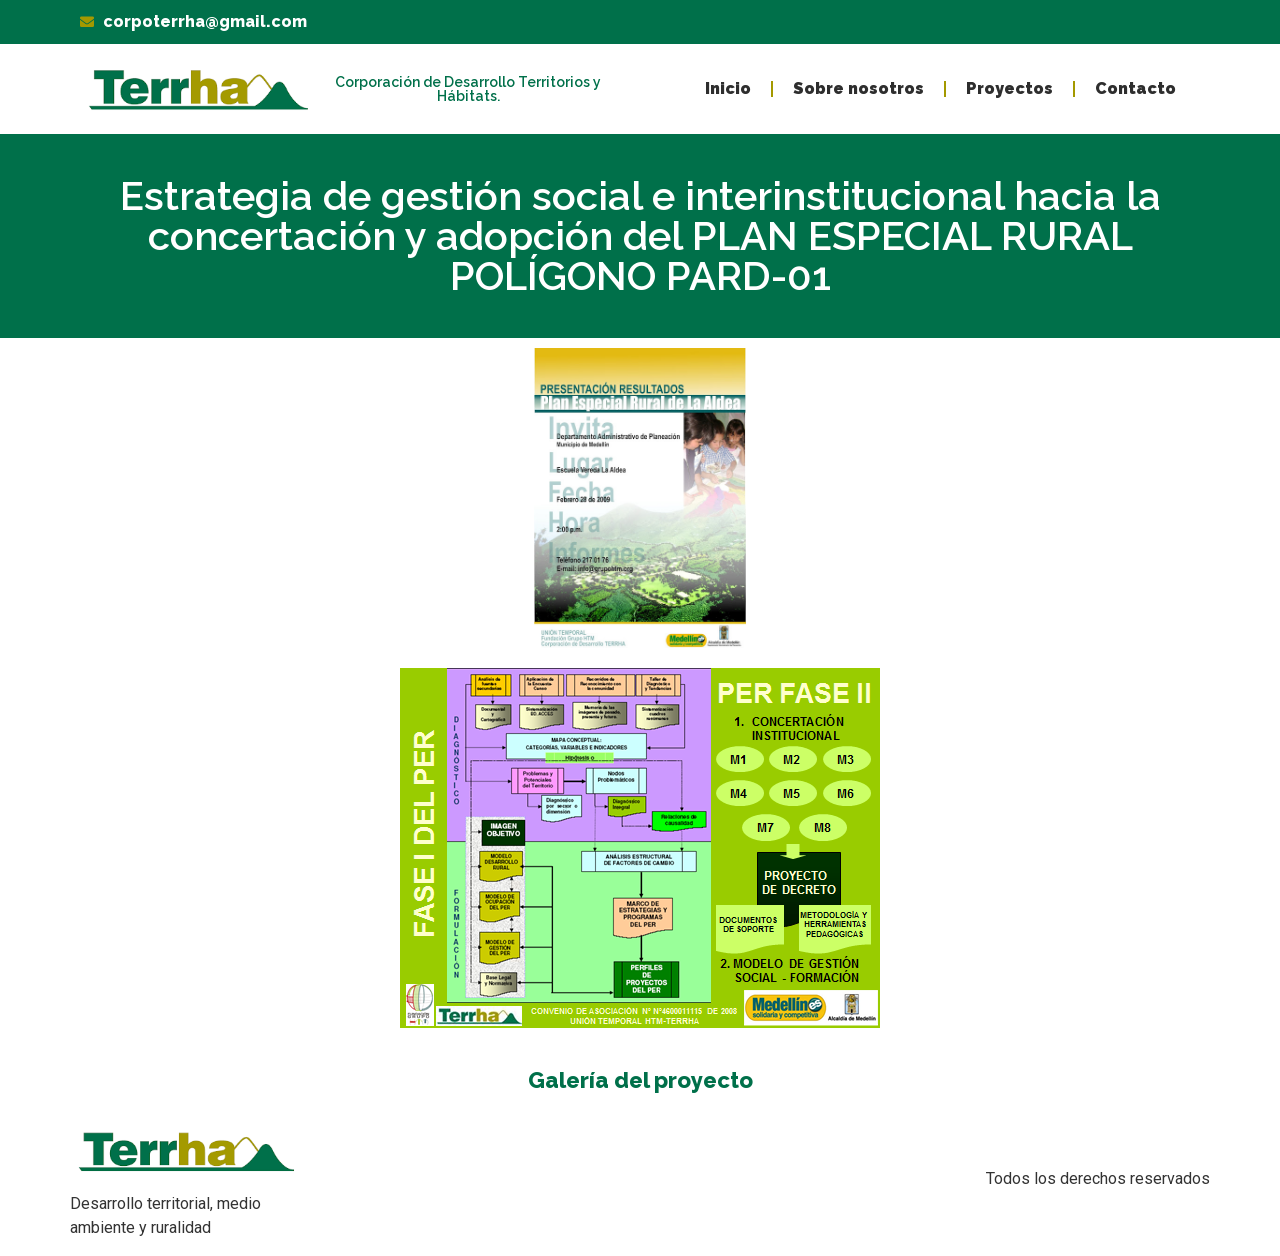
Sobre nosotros (858, 88)
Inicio (728, 88)
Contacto (1135, 88)
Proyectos (1009, 88)
